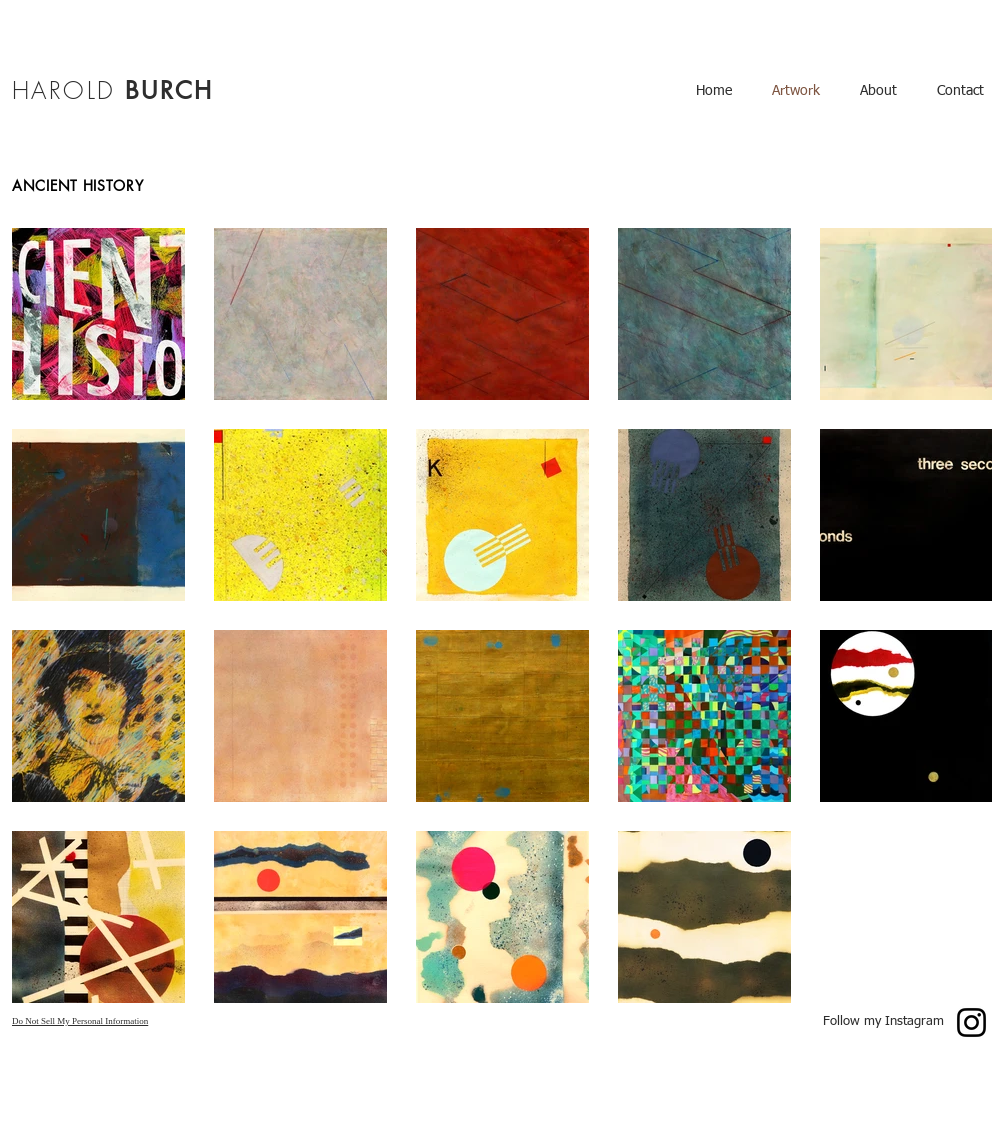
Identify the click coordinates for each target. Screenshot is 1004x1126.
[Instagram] (971, 1022)
